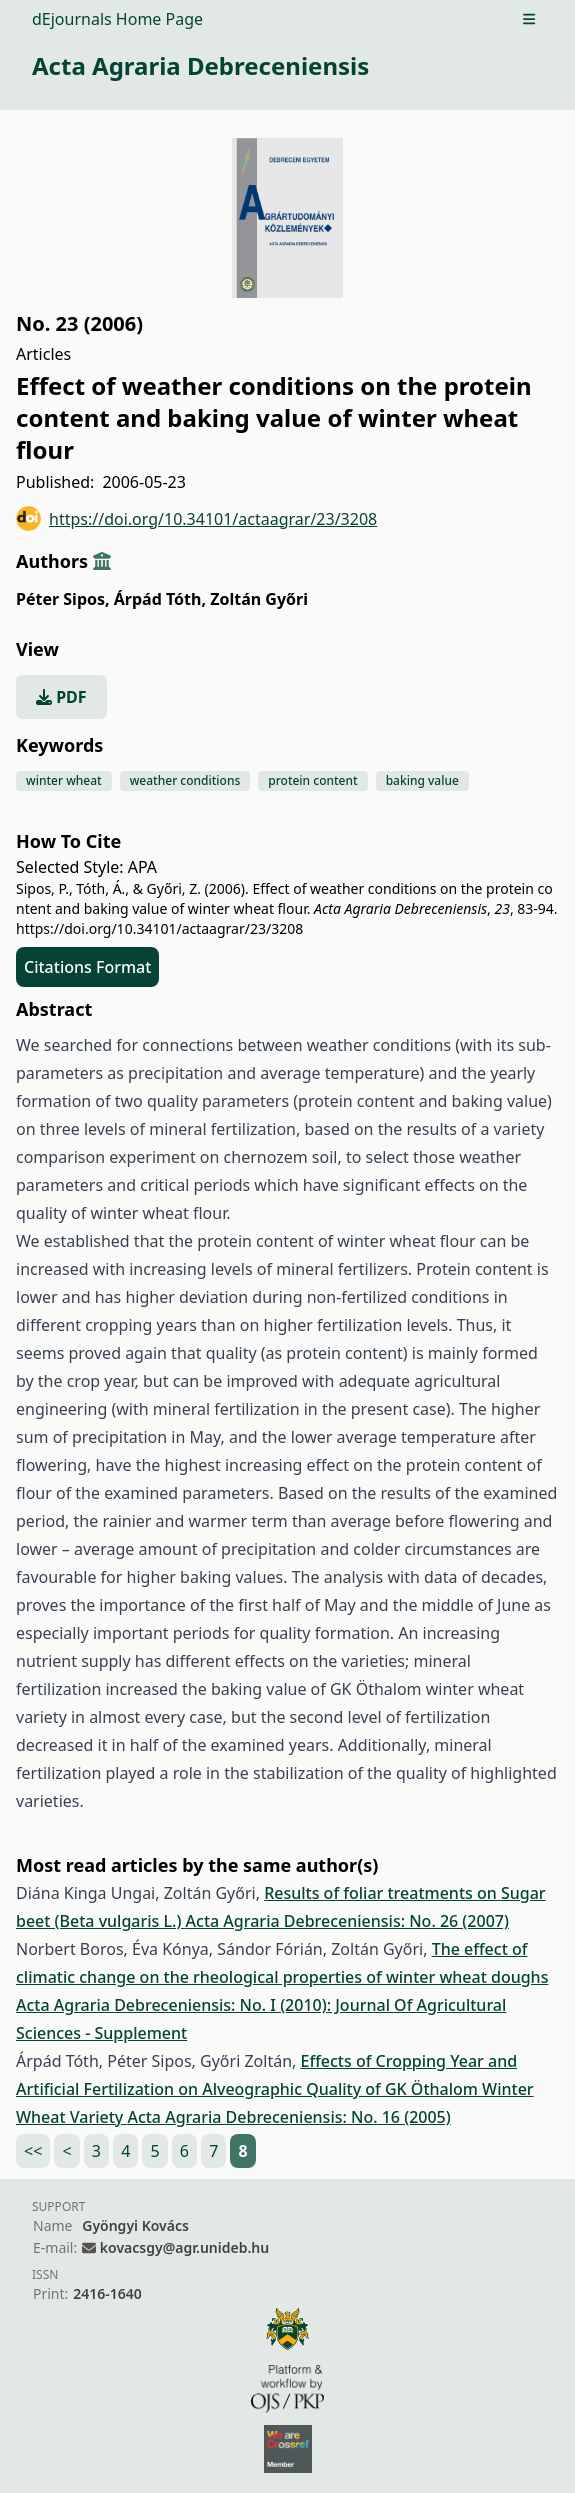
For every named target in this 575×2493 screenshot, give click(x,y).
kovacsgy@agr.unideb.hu (184, 2247)
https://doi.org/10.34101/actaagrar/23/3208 (196, 518)
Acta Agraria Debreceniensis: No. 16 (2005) (288, 2117)
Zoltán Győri (259, 599)
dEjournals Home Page (117, 19)
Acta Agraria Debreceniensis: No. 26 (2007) (347, 1921)
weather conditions (185, 780)
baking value (422, 780)
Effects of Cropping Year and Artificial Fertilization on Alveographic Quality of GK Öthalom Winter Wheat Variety (275, 2089)
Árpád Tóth (160, 599)
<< (33, 2151)
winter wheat (64, 780)
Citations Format (87, 967)
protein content (312, 780)
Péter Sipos (63, 599)
